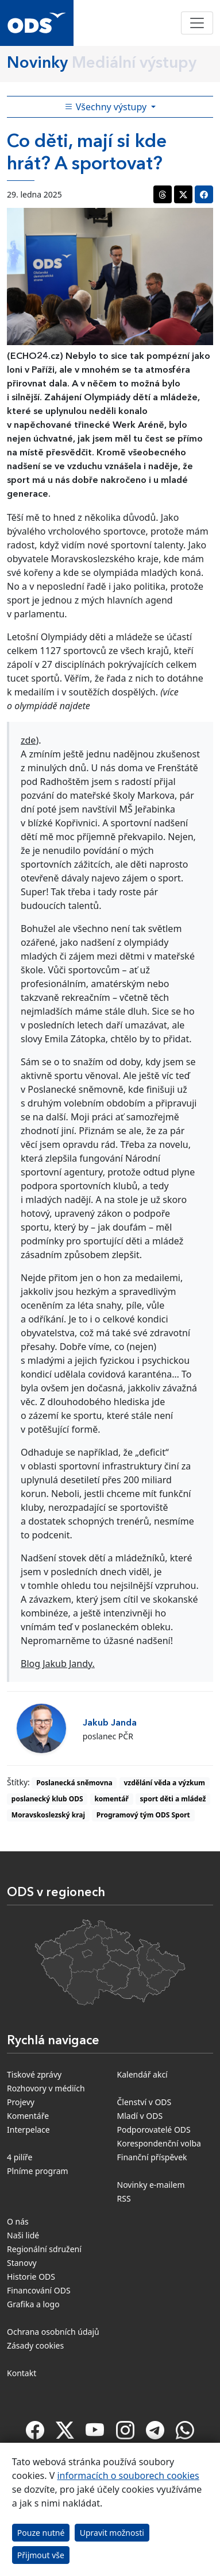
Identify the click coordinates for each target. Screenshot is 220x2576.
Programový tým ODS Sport (143, 1815)
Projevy (20, 2102)
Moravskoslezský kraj (48, 1815)
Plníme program (37, 2170)
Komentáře (28, 2115)
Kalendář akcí (142, 2074)
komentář (111, 1799)
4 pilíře (20, 2157)
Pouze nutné (41, 2532)
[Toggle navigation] (197, 22)
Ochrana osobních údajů (53, 2331)
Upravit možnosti (112, 2532)
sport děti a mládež (173, 1799)
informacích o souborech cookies (128, 2475)
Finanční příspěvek (152, 2157)
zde (28, 740)
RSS (124, 2198)
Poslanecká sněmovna (74, 1783)
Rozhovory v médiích (46, 2088)
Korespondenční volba (159, 2143)
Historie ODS (31, 2276)
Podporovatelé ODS (154, 2129)
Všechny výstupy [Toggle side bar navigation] (106, 106)
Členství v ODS (144, 2102)
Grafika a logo (33, 2304)
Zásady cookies (35, 2345)
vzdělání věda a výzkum (164, 1783)
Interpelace (28, 2129)
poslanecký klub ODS (47, 1799)
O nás (18, 2221)
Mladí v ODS (140, 2115)
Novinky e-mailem (151, 2184)
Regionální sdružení (44, 2249)
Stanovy (22, 2262)
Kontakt (21, 2373)
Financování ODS (39, 2290)
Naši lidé (23, 2235)
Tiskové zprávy (34, 2074)
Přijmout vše (40, 2555)
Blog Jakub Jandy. (58, 1663)
